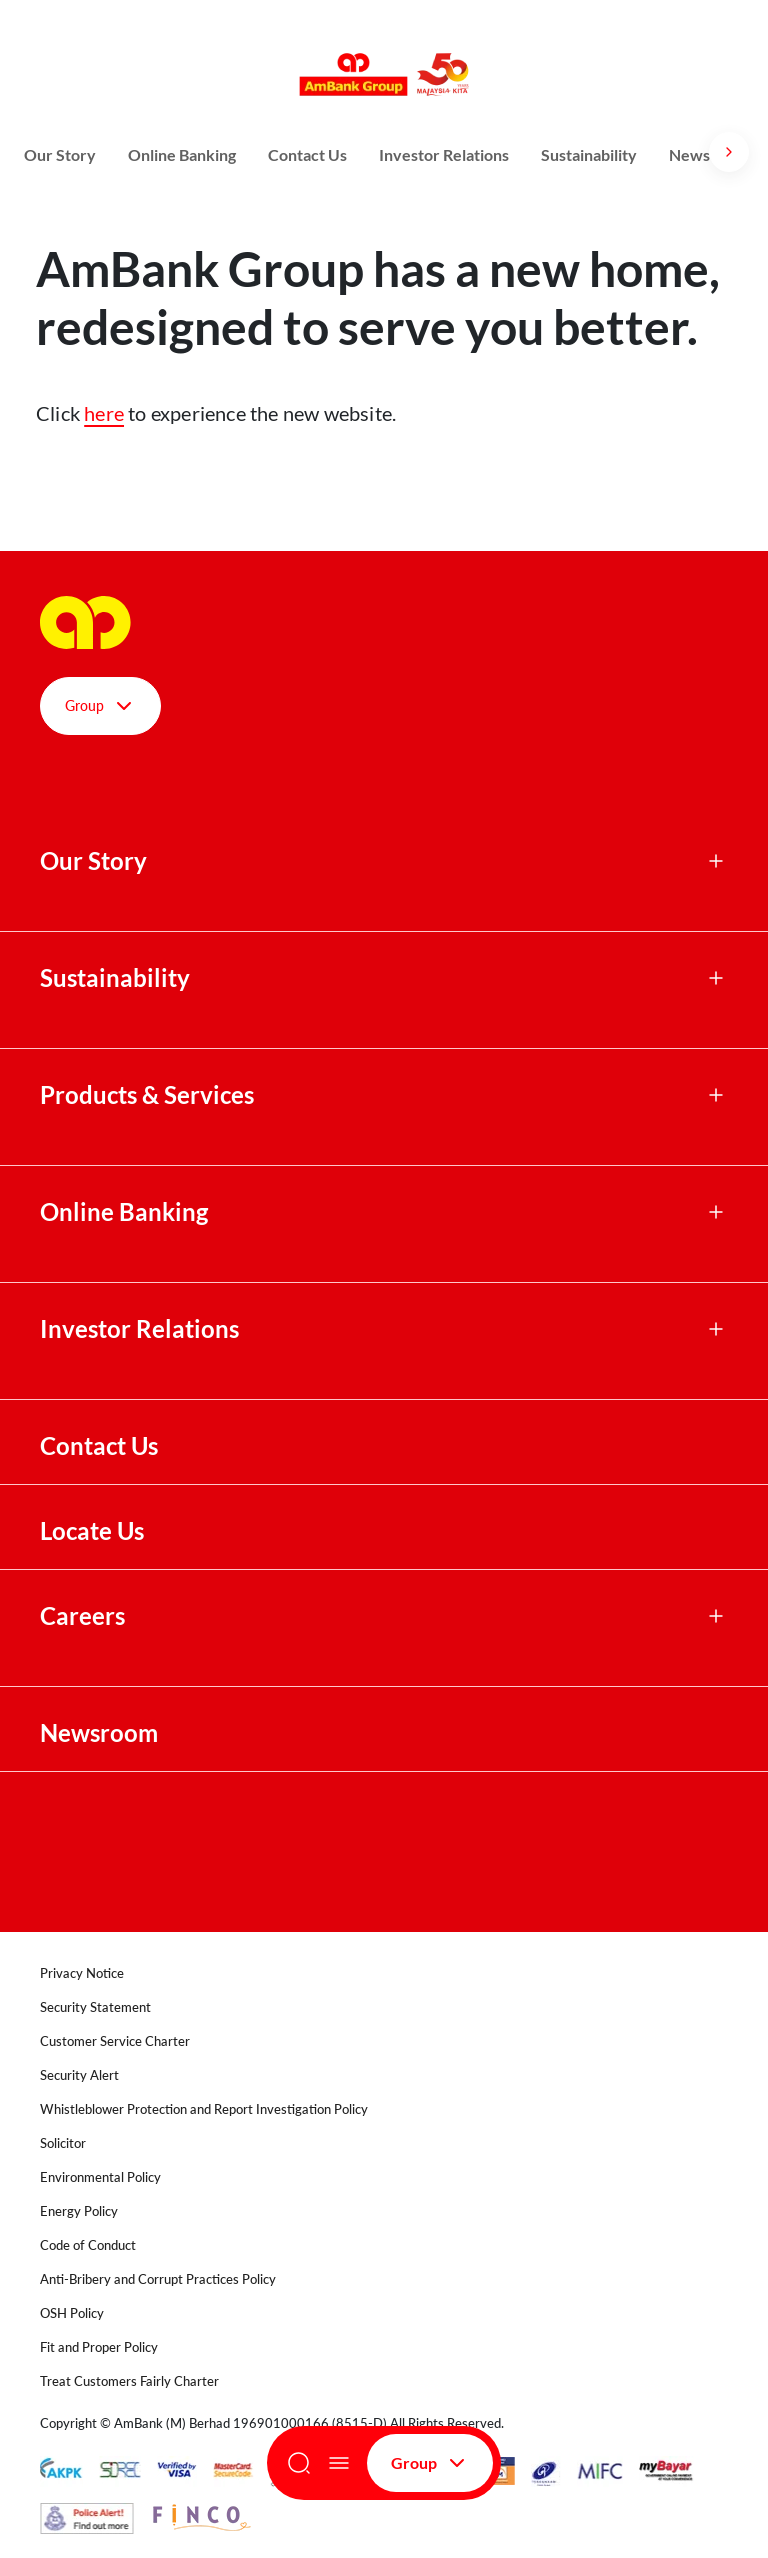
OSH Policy (72, 2313)
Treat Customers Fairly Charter (129, 2381)
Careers (82, 1616)
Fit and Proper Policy (99, 2347)
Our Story (60, 154)
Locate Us (92, 1531)
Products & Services (147, 1095)
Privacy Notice (82, 1973)
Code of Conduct (88, 2245)
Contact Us (307, 154)
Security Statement (95, 2007)
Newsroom (101, 1733)
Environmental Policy (100, 2177)
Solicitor (63, 2143)
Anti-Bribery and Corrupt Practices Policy (158, 2279)
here (104, 413)
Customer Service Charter (115, 2041)
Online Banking (182, 154)
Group (430, 2463)
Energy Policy (79, 2211)
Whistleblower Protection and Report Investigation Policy (204, 2109)
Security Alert (79, 2075)
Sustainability (589, 154)
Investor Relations (444, 154)
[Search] (299, 2463)
